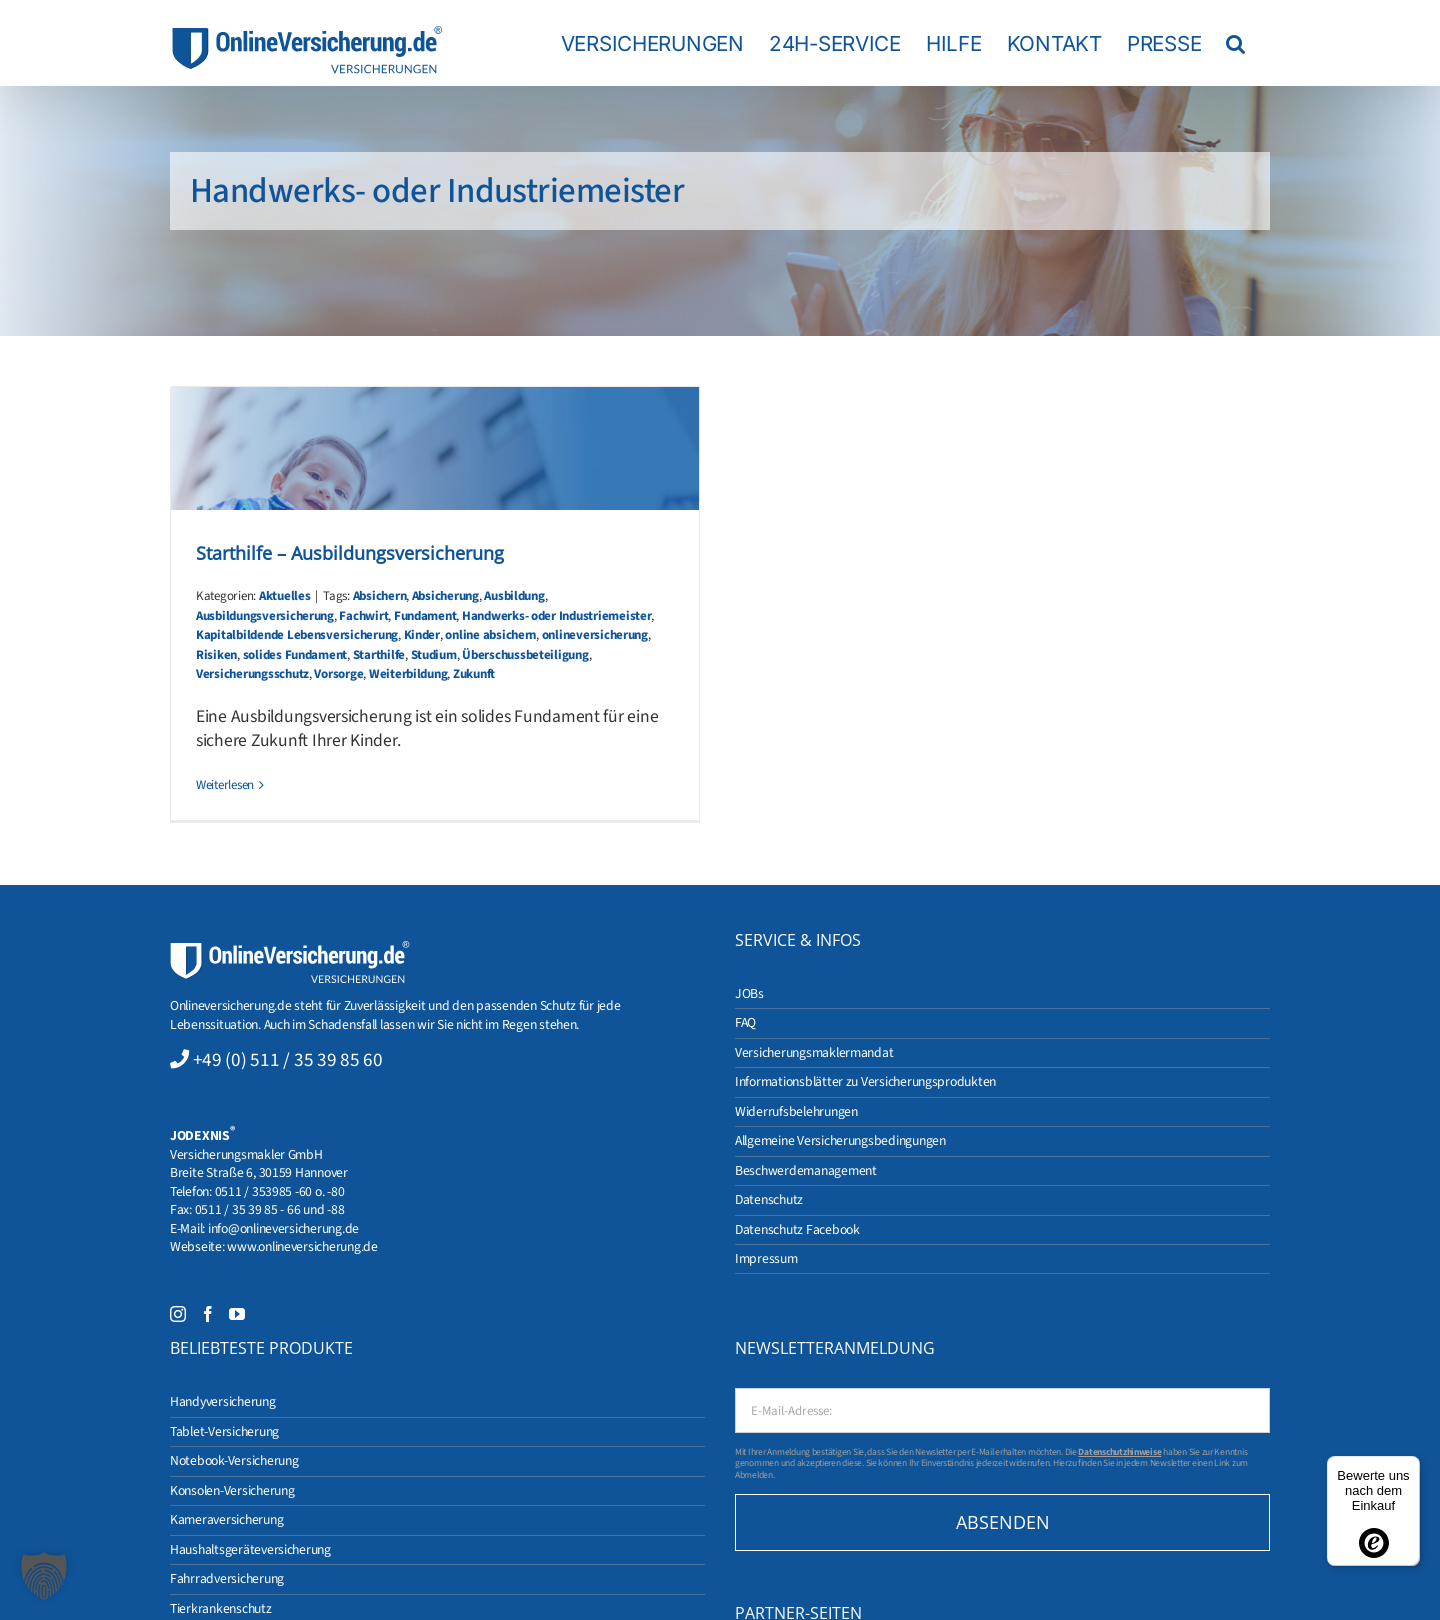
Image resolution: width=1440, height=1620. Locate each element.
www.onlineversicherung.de (302, 1246)
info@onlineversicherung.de (283, 1228)
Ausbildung (514, 596)
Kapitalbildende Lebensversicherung (297, 635)
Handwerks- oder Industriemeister (557, 616)
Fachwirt (363, 616)
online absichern (490, 635)
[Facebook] (208, 1314)
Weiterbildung (408, 674)
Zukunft (474, 674)
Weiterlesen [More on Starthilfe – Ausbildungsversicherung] (225, 785)
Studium (434, 655)
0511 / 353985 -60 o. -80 (280, 1191)
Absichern (380, 596)
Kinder (422, 635)
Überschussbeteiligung (525, 655)
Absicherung (445, 596)
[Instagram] (178, 1314)
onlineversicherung (595, 635)
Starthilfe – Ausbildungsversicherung (350, 553)
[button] (1235, 43)
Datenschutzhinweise (1119, 1452)
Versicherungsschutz (252, 674)
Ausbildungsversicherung (265, 616)
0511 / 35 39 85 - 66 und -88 (270, 1209)
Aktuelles (285, 596)
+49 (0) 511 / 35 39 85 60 (288, 1060)
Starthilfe (379, 655)
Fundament (425, 616)
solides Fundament (295, 655)
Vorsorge (338, 674)
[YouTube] (237, 1314)
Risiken (216, 655)
